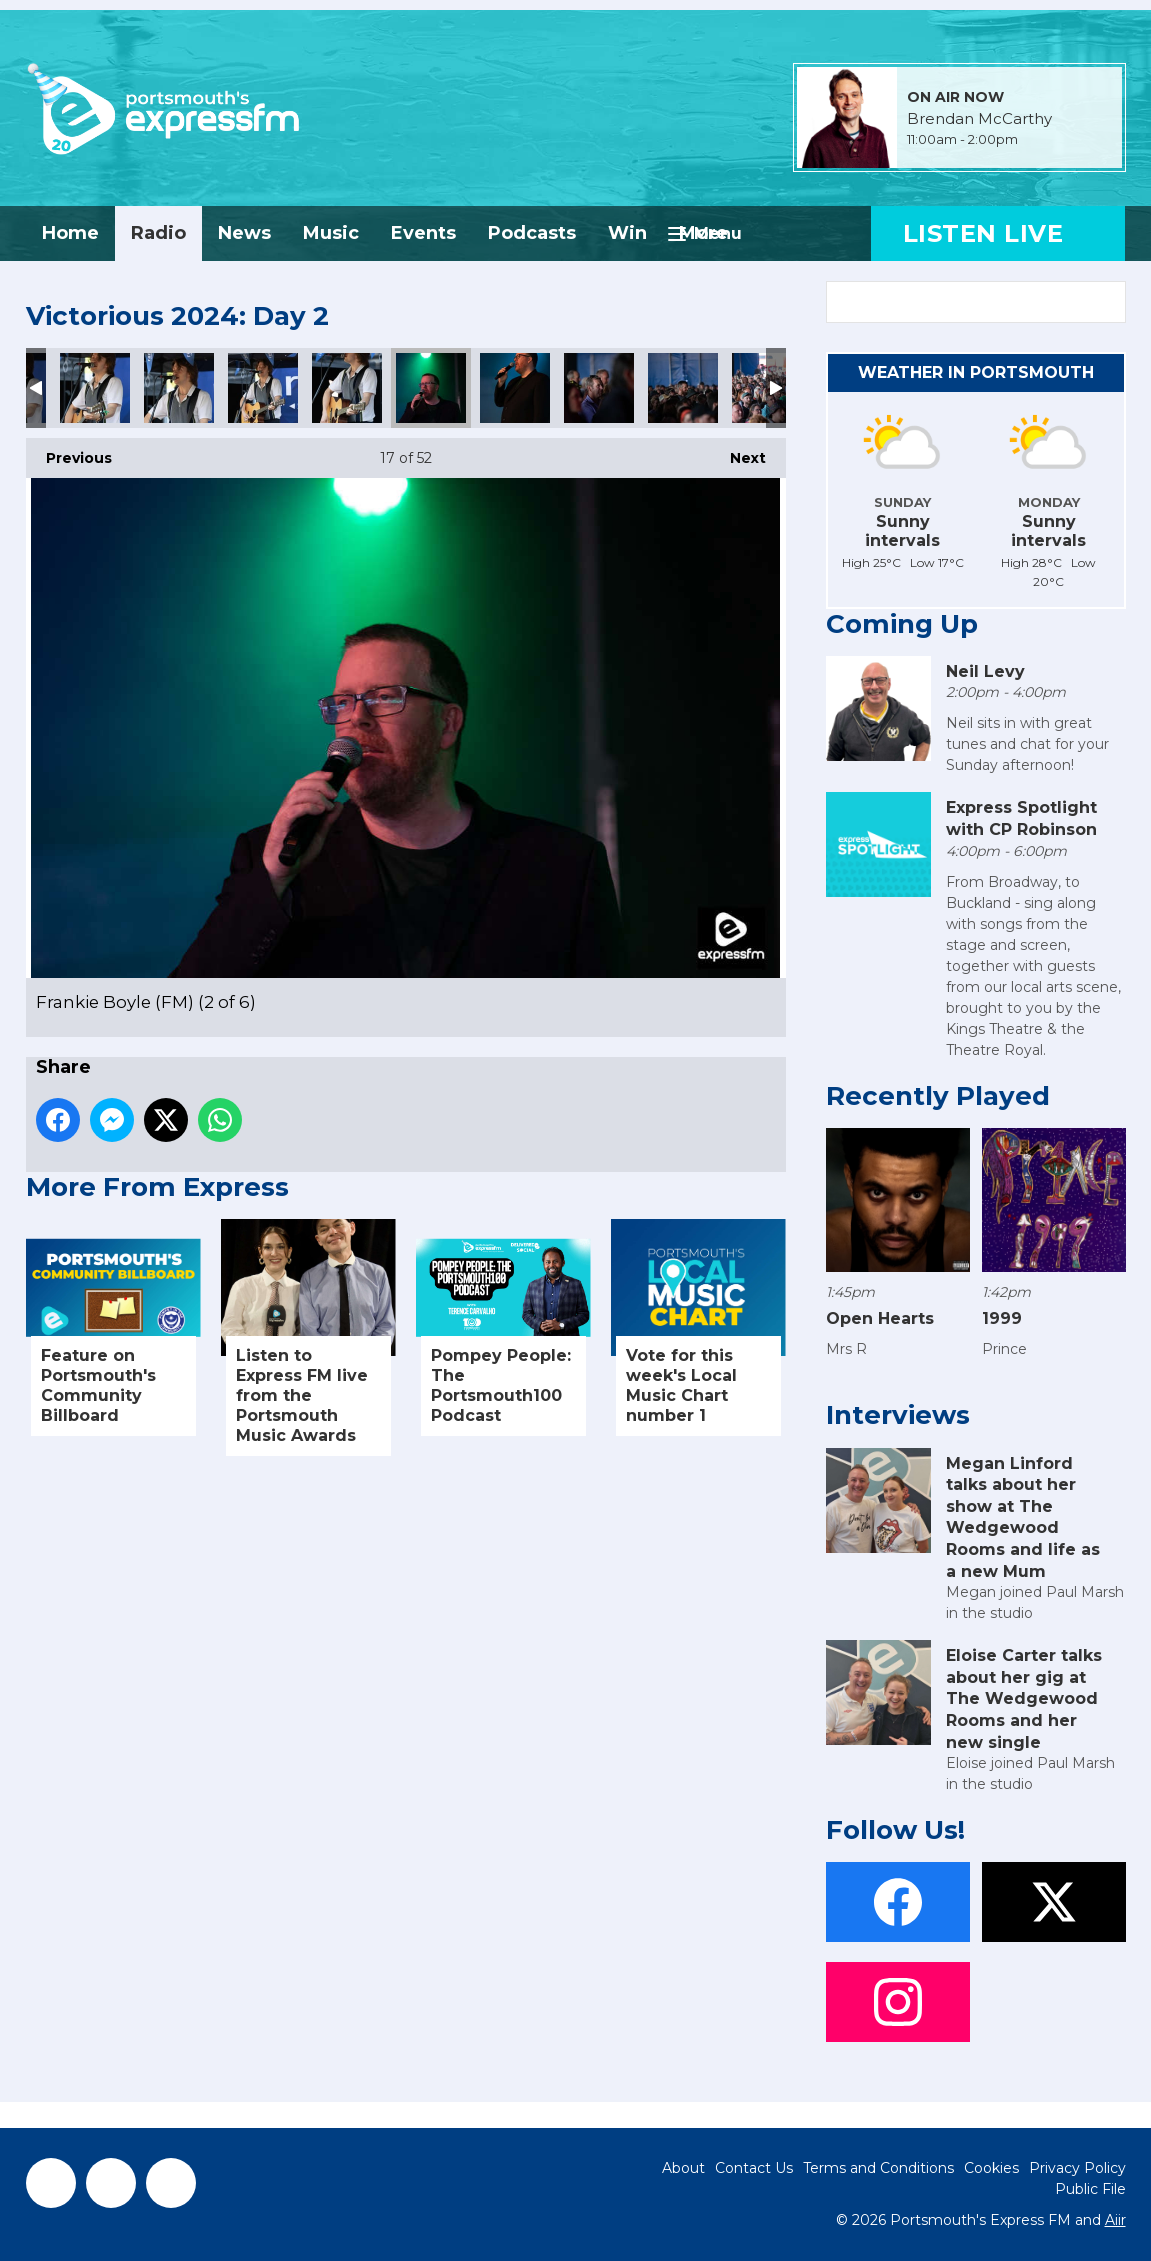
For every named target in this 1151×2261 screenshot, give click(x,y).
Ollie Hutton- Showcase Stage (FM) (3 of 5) (179, 388)
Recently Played (938, 1096)
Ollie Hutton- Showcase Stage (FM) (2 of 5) (95, 388)
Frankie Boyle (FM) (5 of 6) (683, 388)
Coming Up (902, 624)
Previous (69, 452)
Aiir (1115, 2220)
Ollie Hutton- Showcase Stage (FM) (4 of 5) (263, 388)
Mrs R (846, 1349)
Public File (1090, 2189)
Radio (158, 233)
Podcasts (532, 233)
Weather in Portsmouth (976, 372)
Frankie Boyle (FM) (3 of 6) (515, 388)
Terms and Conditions (878, 2168)
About (683, 2168)
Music (331, 233)
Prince (1004, 1349)
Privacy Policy (1077, 2168)
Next (738, 452)
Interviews (898, 1415)
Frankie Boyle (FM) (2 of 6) (431, 388)
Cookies (991, 2168)
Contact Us (754, 2168)
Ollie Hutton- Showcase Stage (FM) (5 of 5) (347, 388)
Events (423, 233)
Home (70, 233)
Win (627, 233)
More (703, 233)
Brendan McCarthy (979, 119)
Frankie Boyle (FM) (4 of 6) (599, 388)
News (244, 233)
